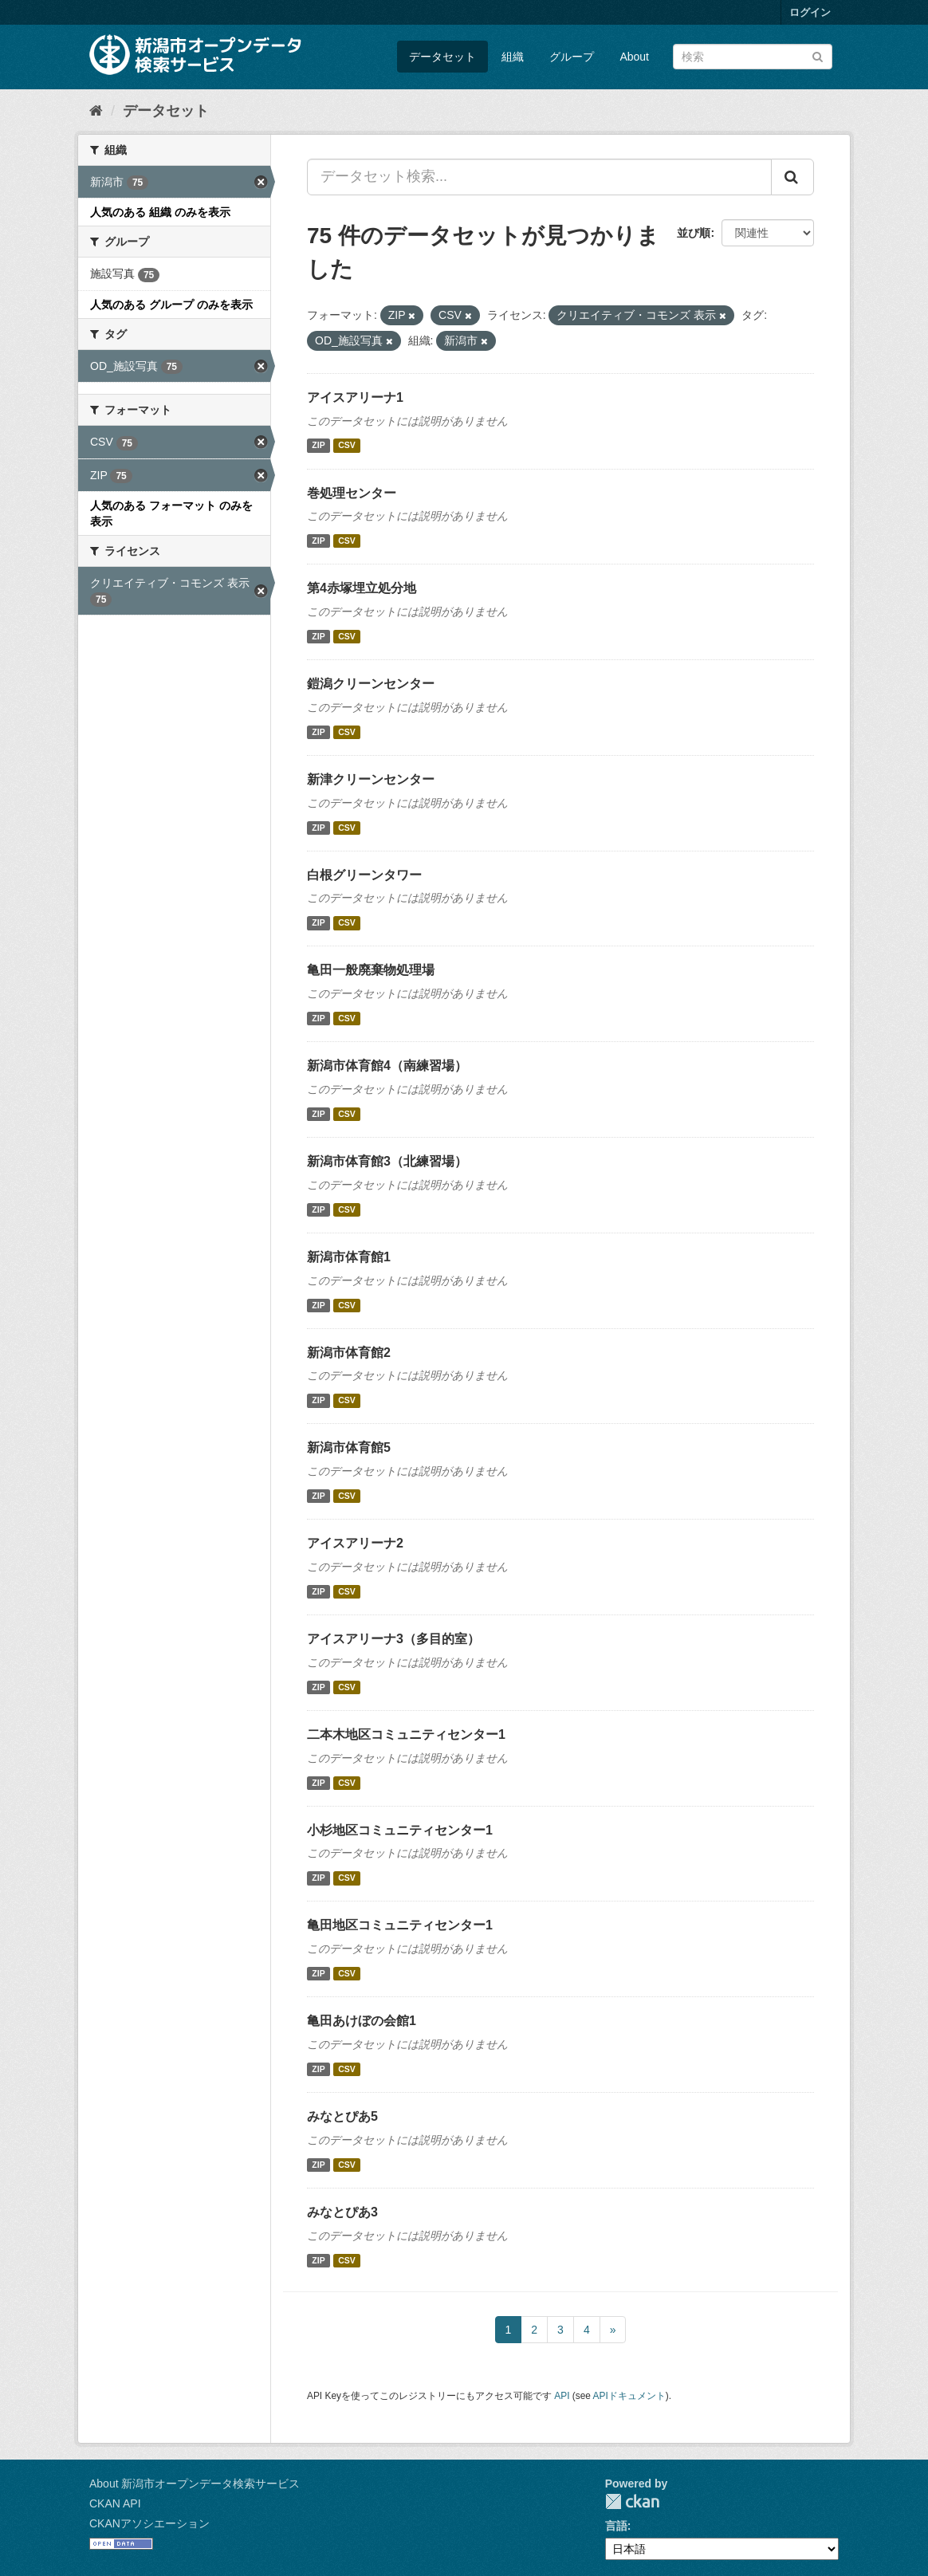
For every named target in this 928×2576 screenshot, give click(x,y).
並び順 (693, 232)
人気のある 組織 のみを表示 (160, 212)
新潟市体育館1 (349, 1257)
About (634, 56)
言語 (616, 2525)
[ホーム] (96, 111)
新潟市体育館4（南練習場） (387, 1065)
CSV (347, 445)
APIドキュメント (629, 2395)
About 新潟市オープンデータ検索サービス (194, 2483)
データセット (442, 56)
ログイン (810, 12)
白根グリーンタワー (364, 875)
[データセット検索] (752, 56)
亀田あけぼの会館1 (361, 2020)
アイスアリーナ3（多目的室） (393, 1639)
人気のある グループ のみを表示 (171, 304)
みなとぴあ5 (342, 2116)
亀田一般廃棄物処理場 (371, 970)
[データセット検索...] (539, 177)
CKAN (632, 2501)
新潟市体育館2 (349, 1352)
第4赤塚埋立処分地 (361, 588)
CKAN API (115, 2503)
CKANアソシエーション (149, 2523)
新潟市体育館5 (349, 1447)
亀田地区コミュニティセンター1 (400, 1925)
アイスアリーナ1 (355, 397)
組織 (512, 56)
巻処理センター (351, 493)
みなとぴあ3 (342, 2212)
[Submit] (817, 55)
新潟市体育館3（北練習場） (387, 1161)
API (561, 2395)
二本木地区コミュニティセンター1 (406, 1734)
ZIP (318, 445)
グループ (571, 56)
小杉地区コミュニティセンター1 (400, 1830)
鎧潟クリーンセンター (371, 683)
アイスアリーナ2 (355, 1543)
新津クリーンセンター (371, 779)
